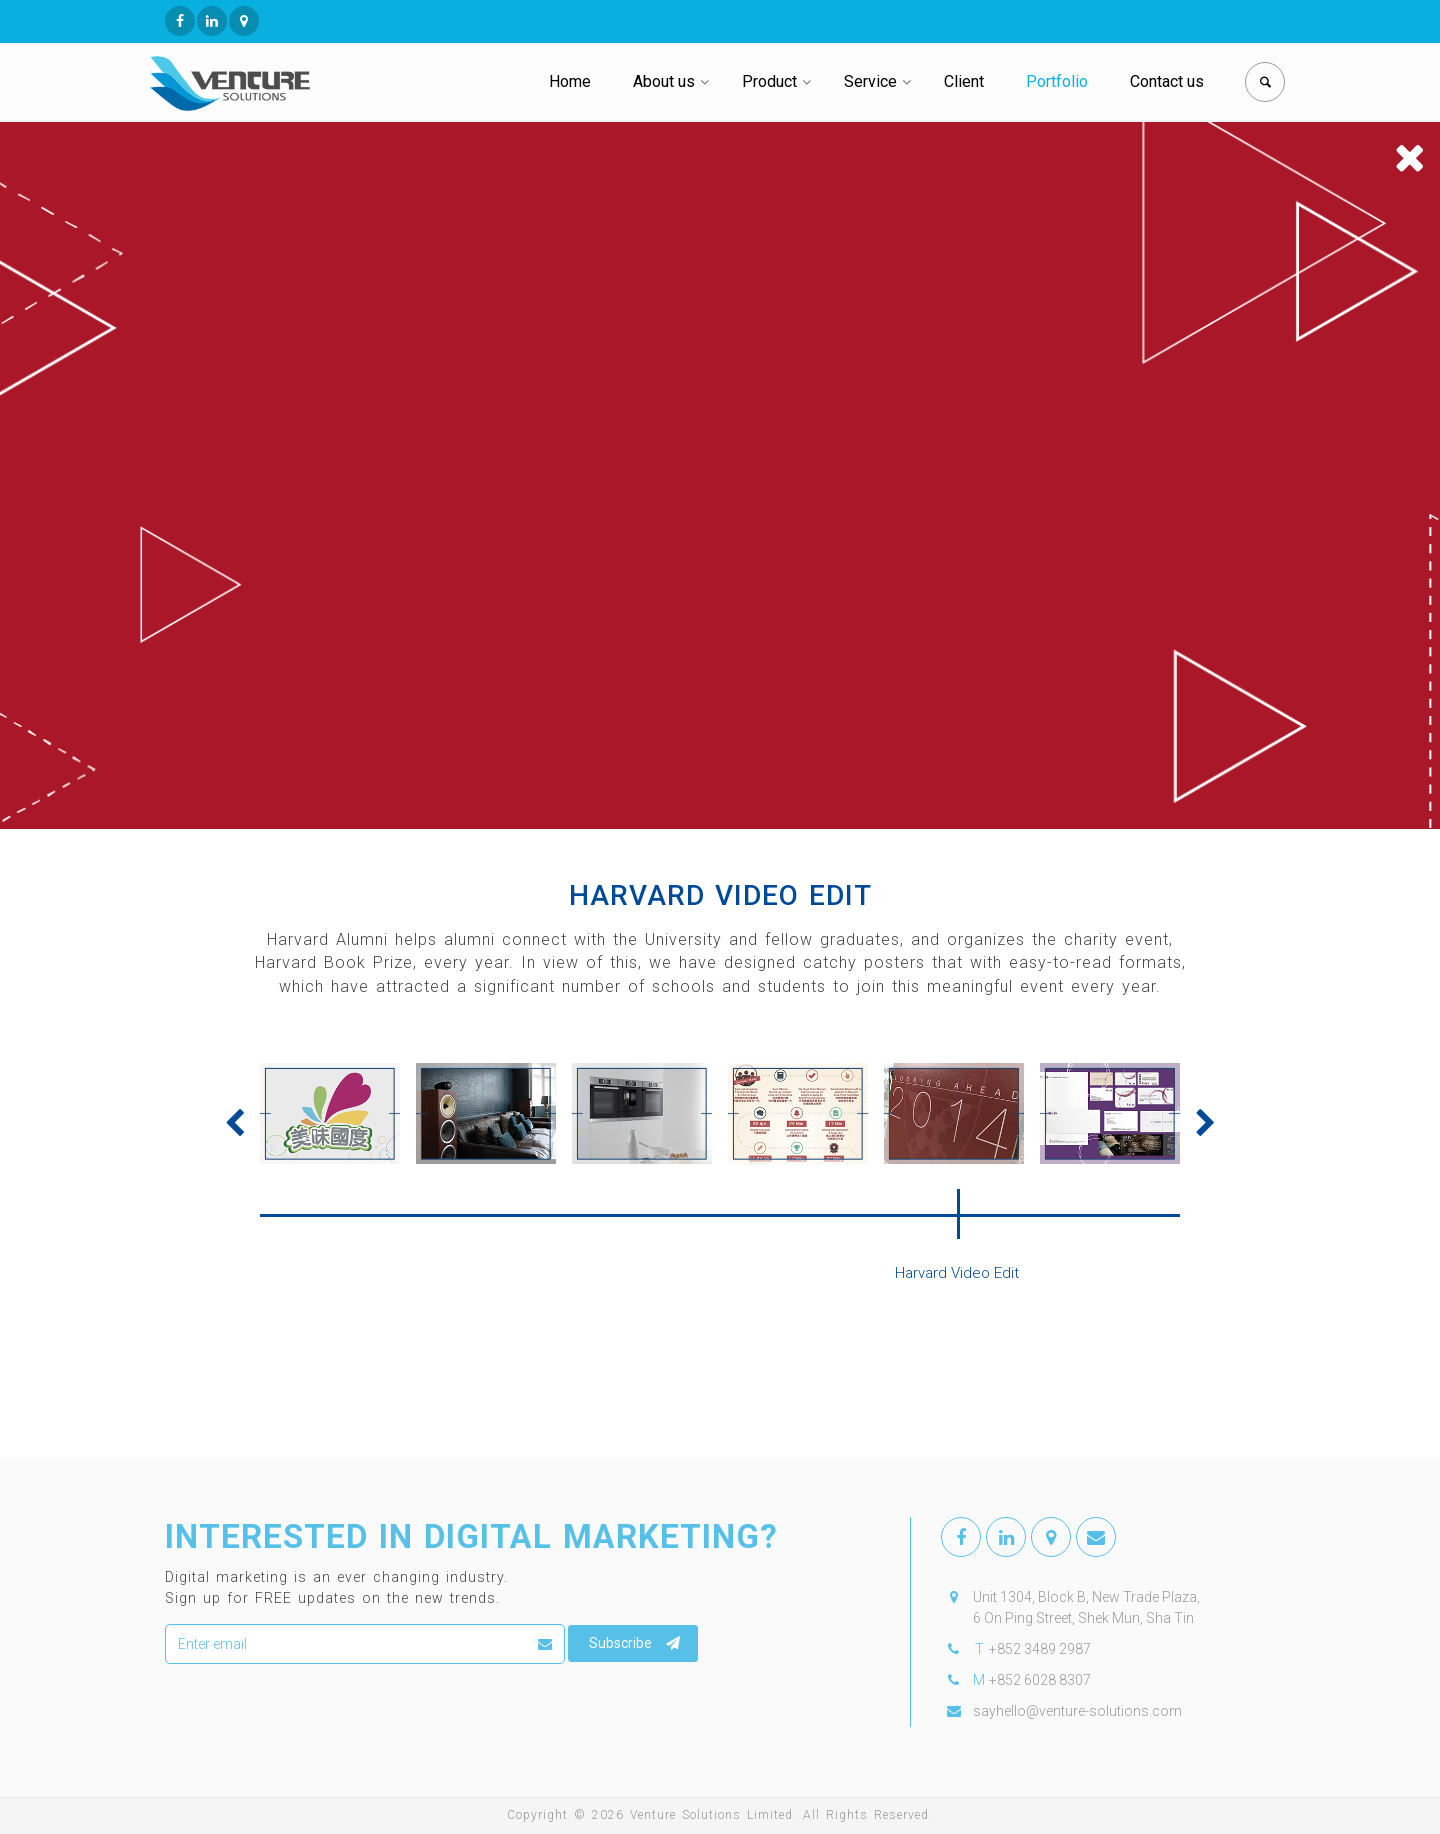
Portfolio (1057, 81)
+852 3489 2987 (1040, 1649)
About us (664, 81)
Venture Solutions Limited (711, 1815)
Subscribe (634, 1643)
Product (769, 81)
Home (570, 81)
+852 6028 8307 (1040, 1680)
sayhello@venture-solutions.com (1077, 1711)
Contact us (1167, 81)
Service (870, 81)
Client (964, 81)
